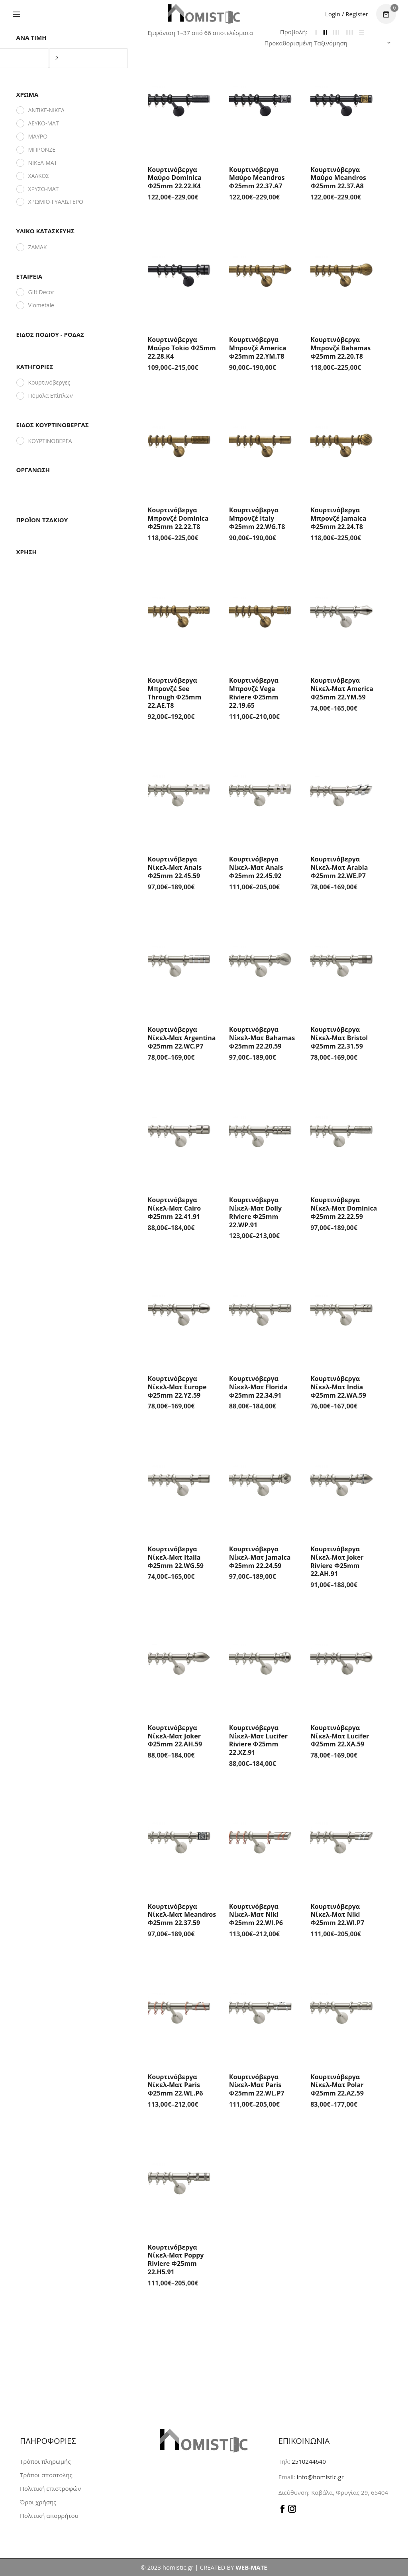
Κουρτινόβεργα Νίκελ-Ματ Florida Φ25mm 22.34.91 (258, 1387)
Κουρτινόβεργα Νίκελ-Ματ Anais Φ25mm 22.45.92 (256, 867)
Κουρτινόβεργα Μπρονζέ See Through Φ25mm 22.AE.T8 (175, 692)
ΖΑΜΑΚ (37, 247)
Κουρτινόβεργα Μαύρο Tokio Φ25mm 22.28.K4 (182, 348)
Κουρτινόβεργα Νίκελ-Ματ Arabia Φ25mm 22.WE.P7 (339, 867)
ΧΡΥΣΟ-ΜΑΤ (43, 189)
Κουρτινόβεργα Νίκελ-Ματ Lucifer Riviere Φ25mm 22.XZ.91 (258, 1740)
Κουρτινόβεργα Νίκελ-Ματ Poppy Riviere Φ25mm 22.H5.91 (176, 2259)
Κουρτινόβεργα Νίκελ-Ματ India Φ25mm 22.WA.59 (338, 1387)
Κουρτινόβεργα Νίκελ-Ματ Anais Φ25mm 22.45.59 (175, 867)
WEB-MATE (251, 2567)
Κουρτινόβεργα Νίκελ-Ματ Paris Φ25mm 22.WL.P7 (256, 2085)
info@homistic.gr (319, 2477)
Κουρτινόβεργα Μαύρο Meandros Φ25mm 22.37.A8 (338, 178)
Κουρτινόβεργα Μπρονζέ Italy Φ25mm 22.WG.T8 (257, 518)
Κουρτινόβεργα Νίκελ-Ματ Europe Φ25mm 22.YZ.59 (177, 1387)
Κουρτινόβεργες (49, 382)
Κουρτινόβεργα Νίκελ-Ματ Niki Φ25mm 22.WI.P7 (337, 1915)
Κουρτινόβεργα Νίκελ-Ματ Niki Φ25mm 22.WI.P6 (256, 1915)
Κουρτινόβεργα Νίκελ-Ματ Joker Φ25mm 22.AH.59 (175, 1736)
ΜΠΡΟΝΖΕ (41, 149)
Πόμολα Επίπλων (50, 395)
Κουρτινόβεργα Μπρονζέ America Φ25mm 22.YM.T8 (257, 348)
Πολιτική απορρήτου (49, 2515)
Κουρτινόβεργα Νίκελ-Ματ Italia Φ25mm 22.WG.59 (176, 1557)
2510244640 (309, 2461)
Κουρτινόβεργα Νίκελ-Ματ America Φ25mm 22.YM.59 (341, 688)
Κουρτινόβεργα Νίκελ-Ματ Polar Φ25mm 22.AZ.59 (337, 2085)
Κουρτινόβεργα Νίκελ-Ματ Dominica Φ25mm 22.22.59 (343, 1208)
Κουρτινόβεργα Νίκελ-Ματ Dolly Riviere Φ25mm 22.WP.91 (255, 1212)
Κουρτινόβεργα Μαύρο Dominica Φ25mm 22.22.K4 (175, 178)
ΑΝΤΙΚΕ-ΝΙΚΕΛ (46, 110)
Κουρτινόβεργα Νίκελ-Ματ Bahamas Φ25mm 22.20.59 (262, 1038)
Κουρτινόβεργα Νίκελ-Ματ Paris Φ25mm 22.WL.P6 (175, 2085)
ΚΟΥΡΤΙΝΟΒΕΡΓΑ (50, 441)
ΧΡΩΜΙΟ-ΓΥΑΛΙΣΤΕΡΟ (55, 201)
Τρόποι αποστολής (46, 2475)
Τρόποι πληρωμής (45, 2461)
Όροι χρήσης (38, 2502)
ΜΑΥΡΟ (38, 136)
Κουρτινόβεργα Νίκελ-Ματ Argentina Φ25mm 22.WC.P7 (182, 1038)
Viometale (41, 305)
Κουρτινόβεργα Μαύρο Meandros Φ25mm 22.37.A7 (257, 178)
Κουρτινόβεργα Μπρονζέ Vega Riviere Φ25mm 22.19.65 (254, 692)
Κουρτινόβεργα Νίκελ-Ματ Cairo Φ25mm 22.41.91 (174, 1208)
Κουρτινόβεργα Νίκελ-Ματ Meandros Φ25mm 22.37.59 (182, 1915)
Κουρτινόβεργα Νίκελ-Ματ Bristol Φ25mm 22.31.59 (339, 1038)
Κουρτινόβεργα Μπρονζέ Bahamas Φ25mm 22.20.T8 (340, 348)
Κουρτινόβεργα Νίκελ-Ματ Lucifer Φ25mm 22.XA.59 (339, 1736)
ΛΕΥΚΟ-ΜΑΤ (43, 123)
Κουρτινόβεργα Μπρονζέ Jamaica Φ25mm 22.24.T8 (338, 518)
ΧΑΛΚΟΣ (38, 176)
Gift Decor (41, 292)
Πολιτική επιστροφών (50, 2488)
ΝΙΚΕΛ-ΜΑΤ (42, 162)
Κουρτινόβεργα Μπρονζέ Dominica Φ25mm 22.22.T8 (178, 518)
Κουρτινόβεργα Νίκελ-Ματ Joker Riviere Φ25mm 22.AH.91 (336, 1561)
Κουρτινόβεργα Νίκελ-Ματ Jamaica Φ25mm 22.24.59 (260, 1557)
